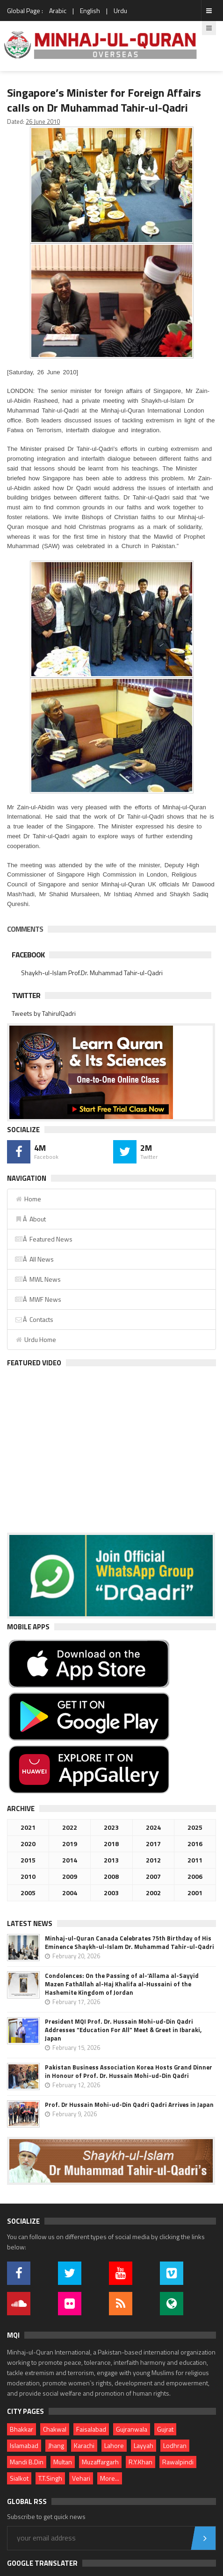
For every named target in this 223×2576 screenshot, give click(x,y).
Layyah (143, 2445)
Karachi (84, 2445)
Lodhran (175, 2445)
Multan (62, 2462)
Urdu (120, 10)
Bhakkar (21, 2429)
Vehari (81, 2478)
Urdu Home (35, 1339)
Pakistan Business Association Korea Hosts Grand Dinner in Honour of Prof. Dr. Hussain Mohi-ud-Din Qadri (128, 2071)
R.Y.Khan (140, 2462)
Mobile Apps (28, 1626)
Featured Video (34, 1362)
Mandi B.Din (26, 2462)
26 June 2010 (43, 121)
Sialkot (19, 2478)
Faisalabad (91, 2429)
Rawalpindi (178, 2462)
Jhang (56, 2445)
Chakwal (54, 2429)
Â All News (34, 1259)
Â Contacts (33, 1319)
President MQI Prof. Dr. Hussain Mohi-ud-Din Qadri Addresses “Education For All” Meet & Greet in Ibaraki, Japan (123, 2029)
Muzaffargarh (100, 2462)
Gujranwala (131, 2429)
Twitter (26, 995)
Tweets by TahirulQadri (44, 1013)
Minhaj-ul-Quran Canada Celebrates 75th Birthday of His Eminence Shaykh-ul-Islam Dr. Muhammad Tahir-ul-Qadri (129, 1942)
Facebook (28, 954)
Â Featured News (43, 1239)
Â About (30, 1219)
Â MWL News (37, 1279)
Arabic (57, 10)
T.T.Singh (50, 2478)
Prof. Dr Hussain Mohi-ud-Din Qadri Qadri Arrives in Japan (129, 2104)
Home (27, 1199)
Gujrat (165, 2429)
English (90, 10)
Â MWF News (37, 1299)
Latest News (29, 1923)
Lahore (114, 2445)
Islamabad (24, 2445)
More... (109, 2478)
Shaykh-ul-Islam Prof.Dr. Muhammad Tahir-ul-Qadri (92, 973)
